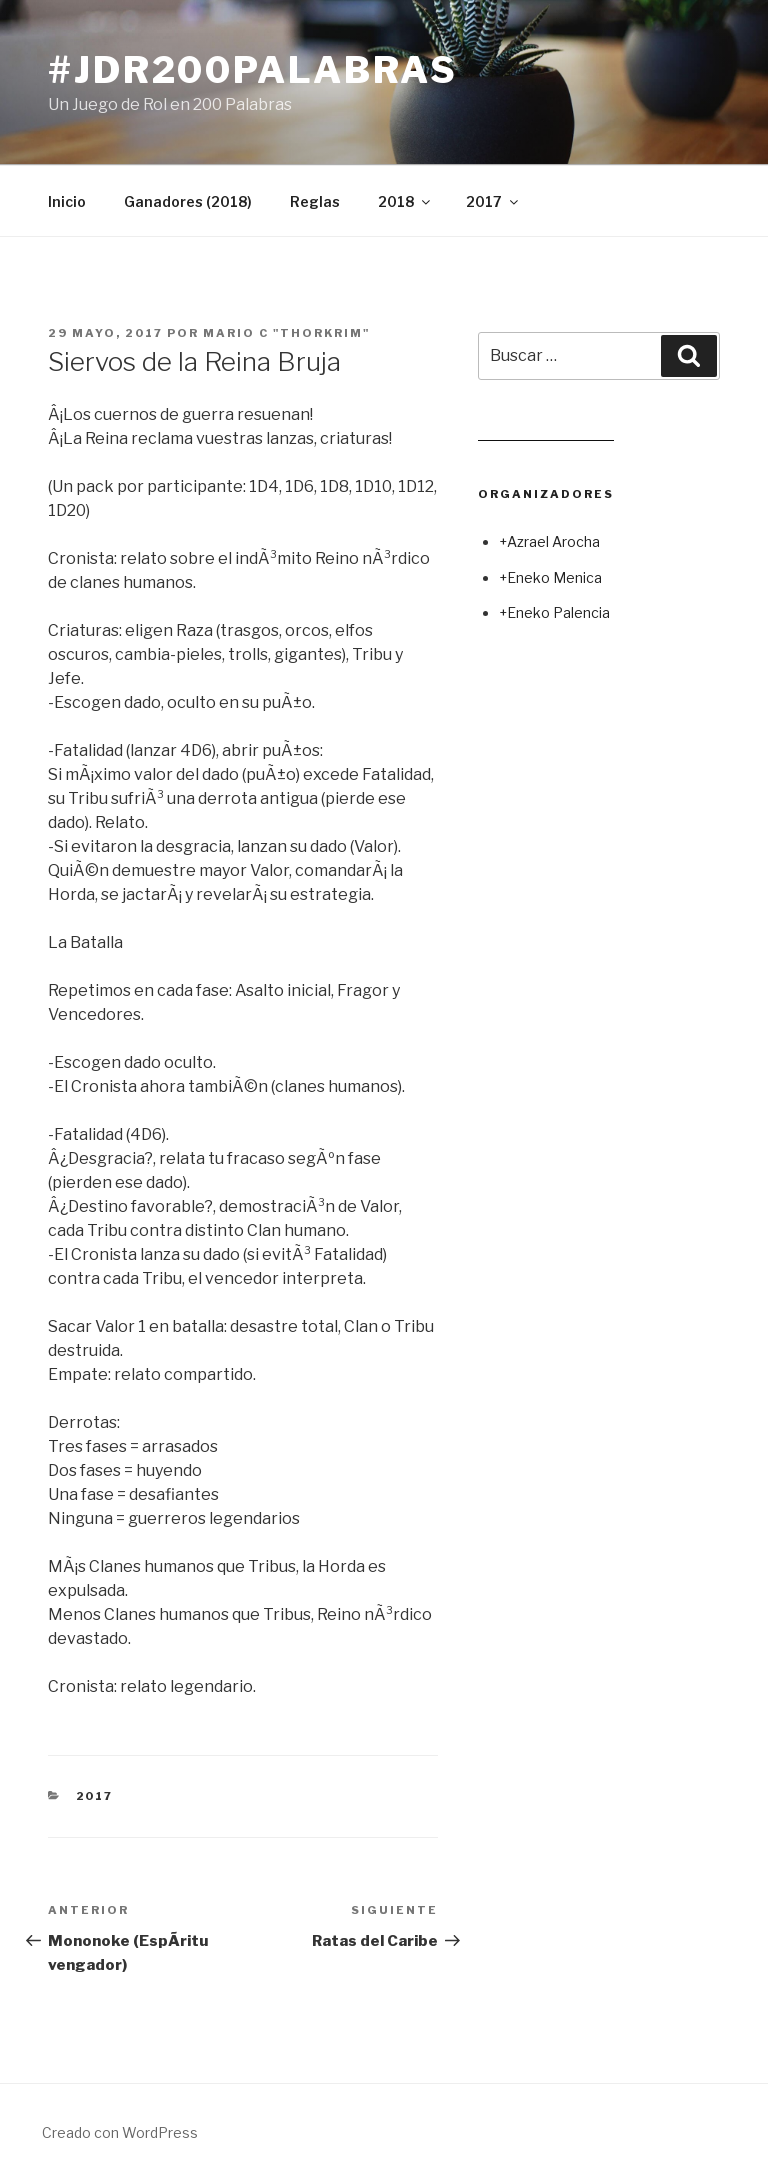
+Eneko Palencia (554, 612)
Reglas (315, 201)
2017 (493, 201)
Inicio (67, 201)
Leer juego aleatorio (546, 432)
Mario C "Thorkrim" (286, 333)
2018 (405, 201)
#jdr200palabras (253, 70)
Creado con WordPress (120, 2132)
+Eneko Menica (550, 577)
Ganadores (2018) (188, 201)
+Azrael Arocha (549, 541)
